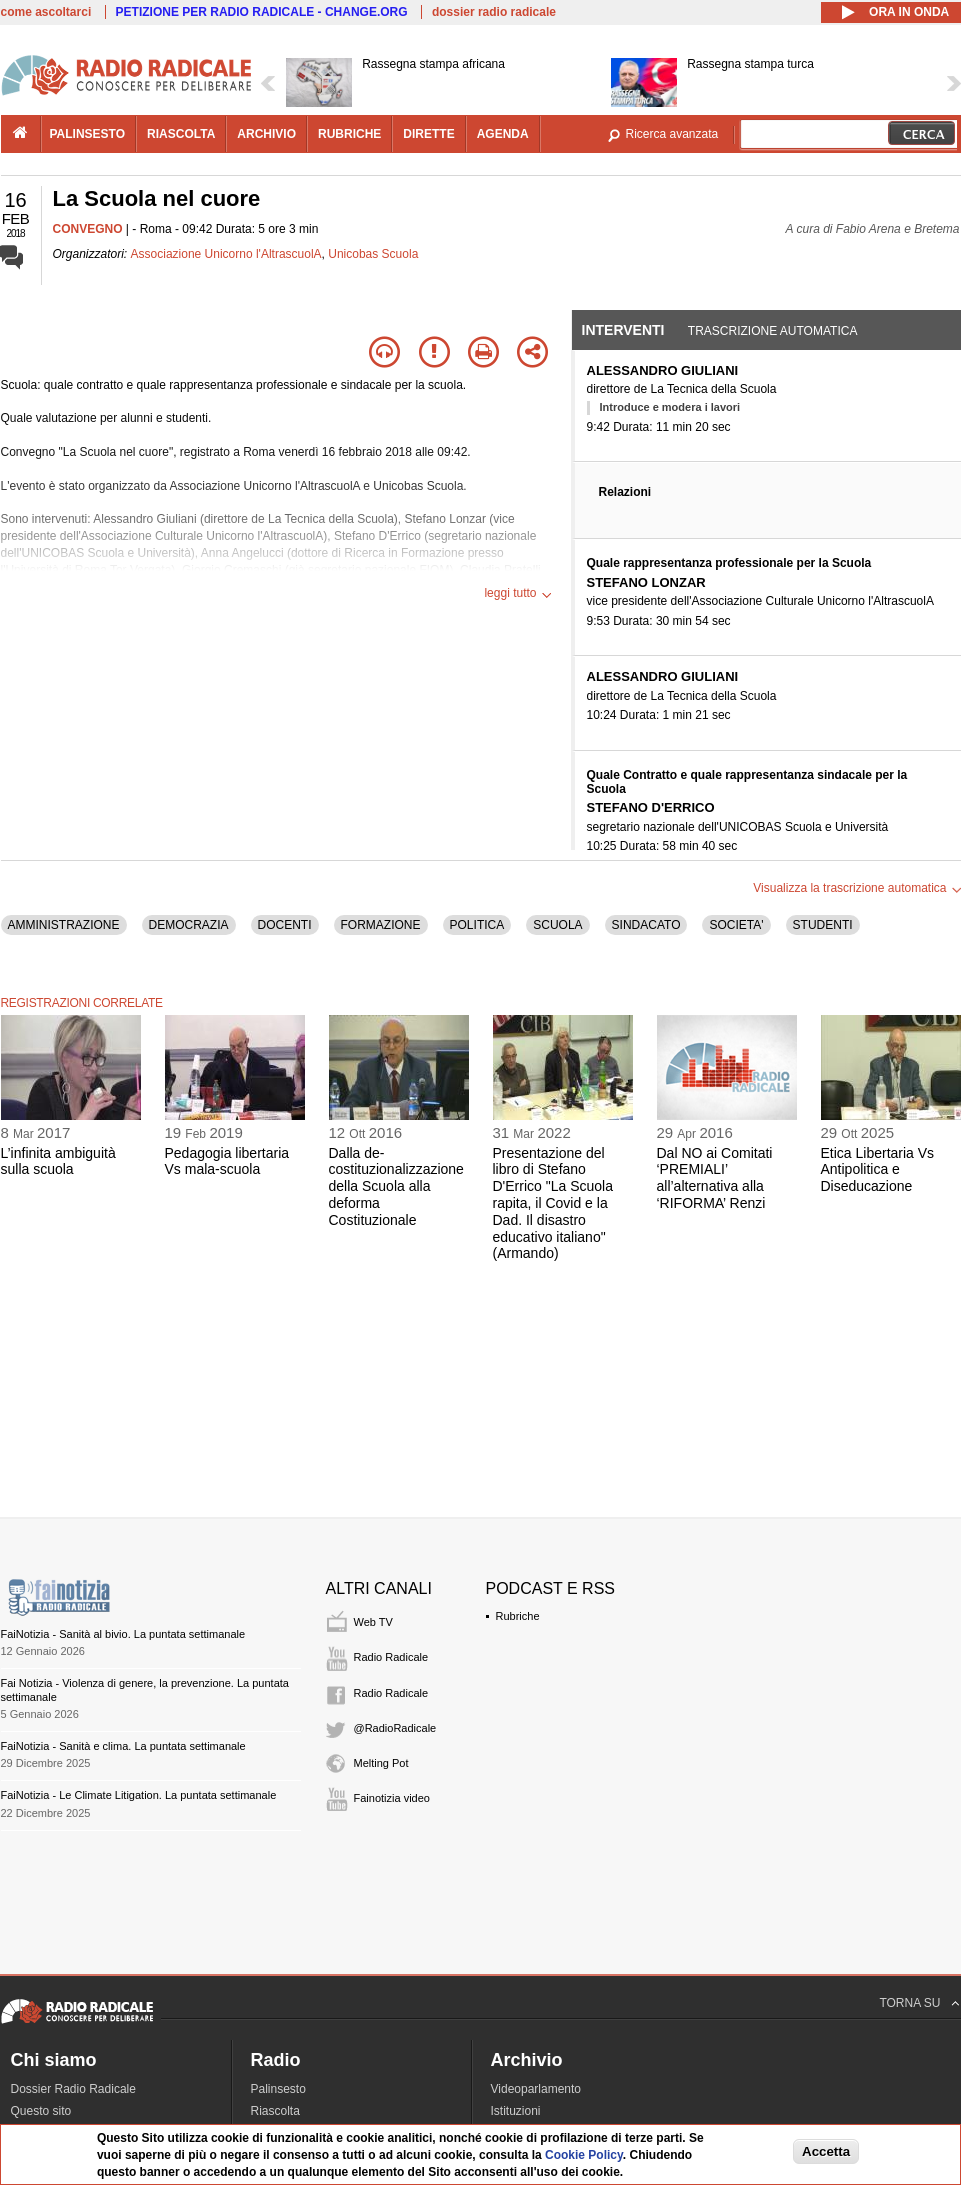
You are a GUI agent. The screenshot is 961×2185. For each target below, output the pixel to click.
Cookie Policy (584, 2155)
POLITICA (477, 925)
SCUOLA (557, 925)
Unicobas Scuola (373, 254)
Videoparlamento (536, 2089)
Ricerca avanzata (672, 134)
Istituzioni (516, 2111)
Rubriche (518, 1616)
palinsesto (88, 134)
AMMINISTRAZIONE (64, 925)
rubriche (349, 134)
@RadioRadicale (395, 1728)
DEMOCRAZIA (189, 925)
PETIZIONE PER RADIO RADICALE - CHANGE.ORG (262, 12)
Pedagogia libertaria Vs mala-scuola (227, 1161)
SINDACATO (646, 925)
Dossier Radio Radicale (73, 2089)
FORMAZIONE (381, 925)
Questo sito (41, 2111)
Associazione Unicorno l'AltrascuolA (226, 254)
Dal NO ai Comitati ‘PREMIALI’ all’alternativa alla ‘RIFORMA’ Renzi (715, 1178)
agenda (503, 134)
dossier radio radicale (494, 12)
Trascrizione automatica (773, 331)
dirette (428, 134)
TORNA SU (909, 2003)
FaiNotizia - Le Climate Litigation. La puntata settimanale (139, 1795)
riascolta (181, 134)
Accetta (826, 2151)
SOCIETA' (736, 925)
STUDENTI (823, 925)
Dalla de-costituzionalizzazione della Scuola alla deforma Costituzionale (396, 1186)
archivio (266, 134)
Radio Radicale (391, 1657)
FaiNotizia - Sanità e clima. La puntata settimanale (123, 1746)
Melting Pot (381, 1763)
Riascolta (275, 2111)
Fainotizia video (392, 1798)
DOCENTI (285, 925)
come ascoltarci (46, 12)
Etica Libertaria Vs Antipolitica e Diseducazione (878, 1170)
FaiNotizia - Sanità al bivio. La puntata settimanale (123, 1634)
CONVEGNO (88, 229)
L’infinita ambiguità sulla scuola (58, 1161)
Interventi (623, 330)
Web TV (373, 1622)
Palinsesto (278, 2089)
